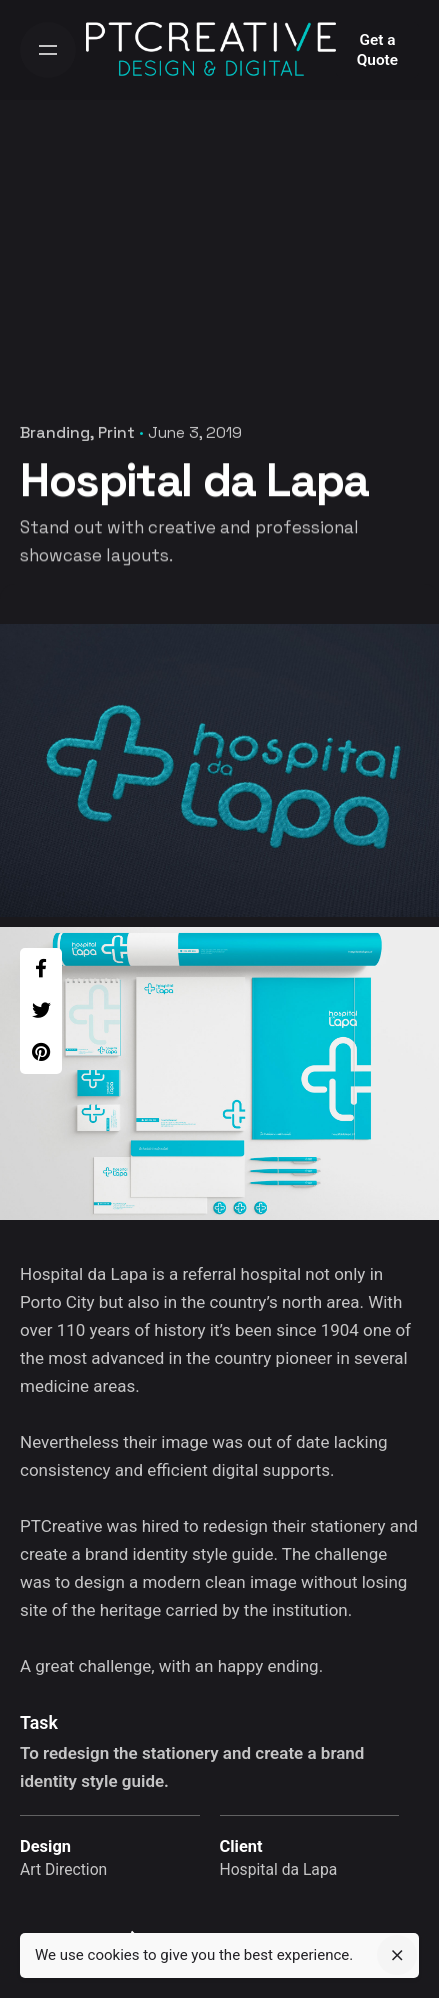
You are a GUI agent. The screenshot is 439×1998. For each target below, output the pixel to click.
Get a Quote (377, 50)
